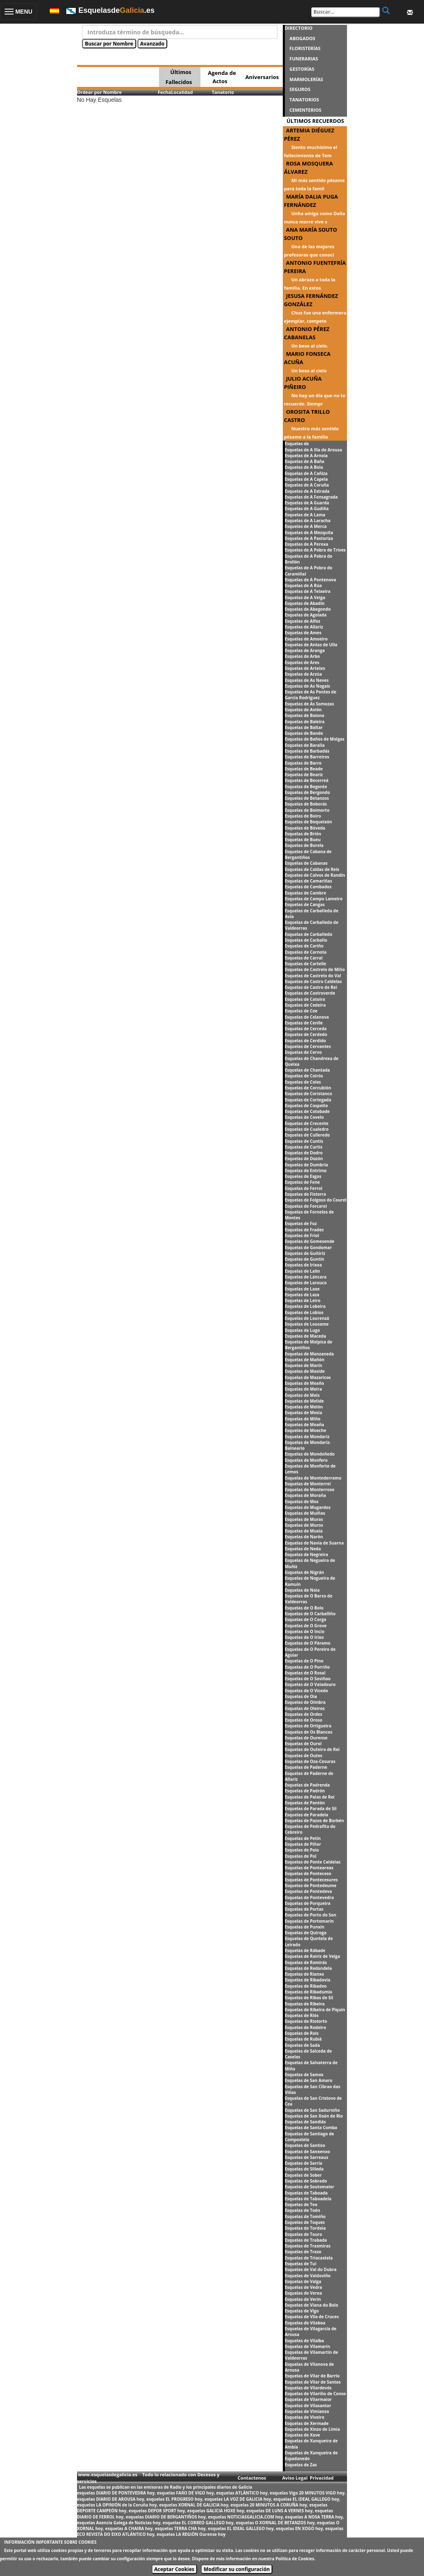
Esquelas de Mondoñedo (310, 1454)
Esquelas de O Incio (305, 1631)
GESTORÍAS (301, 69)
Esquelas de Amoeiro (306, 639)
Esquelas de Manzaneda (309, 1354)
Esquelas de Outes (304, 1755)
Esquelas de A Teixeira (307, 591)
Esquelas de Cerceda (306, 1028)
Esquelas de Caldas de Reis (312, 869)
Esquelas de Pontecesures (311, 1880)
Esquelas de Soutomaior (309, 2187)
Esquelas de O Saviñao (308, 1678)
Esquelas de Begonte (306, 786)
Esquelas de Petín (303, 1838)
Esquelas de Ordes (304, 1714)
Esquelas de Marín (304, 1365)
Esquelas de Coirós (304, 1076)
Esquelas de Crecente (307, 1123)
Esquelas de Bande (304, 733)
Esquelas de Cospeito (306, 1105)
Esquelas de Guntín (304, 1259)
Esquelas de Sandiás (305, 2122)
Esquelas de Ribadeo (306, 1986)
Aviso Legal (295, 2478)
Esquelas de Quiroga (306, 1933)
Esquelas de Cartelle (305, 964)
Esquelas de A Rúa (303, 585)
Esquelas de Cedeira (305, 1005)
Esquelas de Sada (302, 2045)
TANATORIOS (304, 99)
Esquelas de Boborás (306, 804)
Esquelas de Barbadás (307, 751)
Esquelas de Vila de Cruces (312, 2316)
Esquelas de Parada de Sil (311, 1808)
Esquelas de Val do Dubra (311, 2269)
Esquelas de (297, 443)
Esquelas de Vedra (303, 2287)
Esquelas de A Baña (305, 461)
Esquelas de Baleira (305, 721)
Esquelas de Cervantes (308, 1046)
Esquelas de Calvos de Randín (315, 875)
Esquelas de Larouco (306, 1283)
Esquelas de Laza (302, 1295)
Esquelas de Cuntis (304, 1141)
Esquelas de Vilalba (304, 2340)
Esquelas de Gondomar (308, 1247)
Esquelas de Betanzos (307, 798)
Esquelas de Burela (304, 845)
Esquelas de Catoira (305, 999)
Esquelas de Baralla (305, 745)
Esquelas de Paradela (306, 1815)
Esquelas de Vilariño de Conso (315, 2393)
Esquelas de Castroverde (310, 993)
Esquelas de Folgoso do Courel (316, 1200)
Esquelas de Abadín (305, 603)
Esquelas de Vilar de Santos (313, 2382)
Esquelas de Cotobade (307, 1111)
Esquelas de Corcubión (308, 1088)
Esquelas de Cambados (308, 887)
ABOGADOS (302, 38)
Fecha (164, 92)
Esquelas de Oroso (304, 1720)
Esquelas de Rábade (305, 1950)
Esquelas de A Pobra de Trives (315, 550)
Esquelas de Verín (303, 2299)
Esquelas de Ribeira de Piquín (315, 2009)
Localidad (182, 92)
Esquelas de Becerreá (307, 780)
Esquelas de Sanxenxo (307, 2151)
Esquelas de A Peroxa (306, 544)
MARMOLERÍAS (306, 79)
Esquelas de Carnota (306, 952)
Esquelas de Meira (303, 1389)
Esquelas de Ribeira (305, 2004)
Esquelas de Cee (301, 1011)
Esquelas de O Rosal (305, 1673)
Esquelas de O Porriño (307, 1667)
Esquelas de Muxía (304, 1531)
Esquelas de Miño (302, 1419)
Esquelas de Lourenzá (307, 1318)
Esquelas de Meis (302, 1395)
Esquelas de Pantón (305, 1803)
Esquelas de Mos (301, 1501)
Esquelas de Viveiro (305, 2417)
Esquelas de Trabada (306, 2240)
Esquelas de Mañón (305, 1359)
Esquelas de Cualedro (307, 1129)
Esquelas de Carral (304, 958)
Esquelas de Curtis (304, 1147)
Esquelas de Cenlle (304, 1023)
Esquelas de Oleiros (305, 1708)
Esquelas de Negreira (306, 1554)
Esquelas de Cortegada (308, 1100)
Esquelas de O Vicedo (306, 1690)
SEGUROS (300, 89)
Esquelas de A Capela (306, 479)
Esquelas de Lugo (302, 1330)
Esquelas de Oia (301, 1696)
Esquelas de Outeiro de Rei (312, 1749)
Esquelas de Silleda (304, 2169)
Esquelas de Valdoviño (308, 2276)
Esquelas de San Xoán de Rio (314, 2116)
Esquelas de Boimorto (307, 810)
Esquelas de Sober (303, 2175)
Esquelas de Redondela (308, 1968)
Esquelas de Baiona (305, 715)
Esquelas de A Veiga (305, 597)
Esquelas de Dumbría (306, 1165)
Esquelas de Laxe (302, 1289)
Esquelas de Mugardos (308, 1507)
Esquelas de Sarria (304, 2163)
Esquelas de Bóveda (305, 828)
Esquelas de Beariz (304, 774)
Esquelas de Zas (301, 2465)
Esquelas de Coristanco (308, 1093)
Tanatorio (223, 92)
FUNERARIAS (303, 58)
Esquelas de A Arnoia (306, 455)
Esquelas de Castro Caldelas (313, 981)
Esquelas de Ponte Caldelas (313, 1862)
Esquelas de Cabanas (306, 863)
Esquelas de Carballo (306, 940)
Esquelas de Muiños (305, 1513)
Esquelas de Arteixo (305, 668)
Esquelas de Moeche (305, 1430)
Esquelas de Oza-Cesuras (310, 1761)
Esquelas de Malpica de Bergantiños (308, 1344)
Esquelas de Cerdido (305, 1040)
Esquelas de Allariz (304, 627)
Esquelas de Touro (303, 2234)
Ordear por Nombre (99, 92)
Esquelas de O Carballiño (310, 1614)
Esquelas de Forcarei (306, 1206)
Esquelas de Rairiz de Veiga (312, 1956)
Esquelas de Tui (300, 2264)
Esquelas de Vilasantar (308, 2405)
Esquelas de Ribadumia (308, 1992)
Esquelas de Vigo (302, 2311)
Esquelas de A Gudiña (307, 508)
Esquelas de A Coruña (307, 485)
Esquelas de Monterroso (310, 1489)
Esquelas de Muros (304, 1525)
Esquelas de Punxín (305, 1927)
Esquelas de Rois (302, 2033)
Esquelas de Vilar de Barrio (312, 2376)
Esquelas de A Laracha (307, 520)
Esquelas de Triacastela (309, 2258)
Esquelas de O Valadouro (310, 1684)
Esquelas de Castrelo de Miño (315, 969)
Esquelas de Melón (304, 1407)
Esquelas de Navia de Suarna (314, 1543)
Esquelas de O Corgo (305, 1619)
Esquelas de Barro (303, 763)
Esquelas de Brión (303, 834)
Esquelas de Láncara (306, 1277)
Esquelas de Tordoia (305, 2228)
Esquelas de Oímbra (305, 1702)
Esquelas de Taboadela (308, 2199)
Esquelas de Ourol (303, 1743)
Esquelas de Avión (303, 709)
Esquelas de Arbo (302, 656)
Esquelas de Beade (304, 769)
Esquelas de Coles (303, 1082)
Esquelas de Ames (303, 633)
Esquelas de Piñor (303, 1844)
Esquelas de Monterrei (308, 1484)
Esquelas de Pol (300, 1856)
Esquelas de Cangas (305, 904)
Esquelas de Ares (302, 662)
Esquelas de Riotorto (306, 2021)
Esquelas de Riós (302, 2015)
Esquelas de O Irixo (304, 1637)
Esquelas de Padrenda (307, 1785)
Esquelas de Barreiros (307, 757)
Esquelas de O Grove (306, 1626)
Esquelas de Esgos (303, 1176)
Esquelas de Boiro (303, 816)
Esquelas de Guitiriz (305, 1253)
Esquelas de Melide (304, 1401)
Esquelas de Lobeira (305, 1306)
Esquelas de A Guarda (307, 503)
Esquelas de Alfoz (302, 621)
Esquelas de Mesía (303, 1412)
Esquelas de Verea (303, 2293)
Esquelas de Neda (303, 1549)
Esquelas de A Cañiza (306, 473)
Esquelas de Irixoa (303, 1265)
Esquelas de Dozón (304, 1158)
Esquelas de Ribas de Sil (309, 1997)
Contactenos (252, 2478)
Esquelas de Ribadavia (307, 1980)
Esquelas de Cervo (303, 1052)
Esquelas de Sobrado (306, 2181)
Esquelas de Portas (304, 1909)
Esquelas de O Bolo (304, 1608)
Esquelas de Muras (304, 1519)
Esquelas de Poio (302, 1850)
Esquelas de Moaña (304, 1424)
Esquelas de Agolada (306, 615)
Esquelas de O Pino (304, 1661)
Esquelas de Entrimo (306, 1170)
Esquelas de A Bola (304, 467)
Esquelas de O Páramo (307, 1643)
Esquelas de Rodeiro (305, 2027)
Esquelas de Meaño (304, 1383)
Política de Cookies (294, 2559)
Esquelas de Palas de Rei (310, 1797)
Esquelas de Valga (303, 2281)
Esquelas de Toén (302, 2210)
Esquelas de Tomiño (305, 2216)
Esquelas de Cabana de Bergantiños (308, 854)
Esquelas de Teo (301, 2204)
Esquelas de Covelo (304, 1117)
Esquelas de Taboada (306, 2193)
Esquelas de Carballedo (308, 934)
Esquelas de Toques (305, 2222)
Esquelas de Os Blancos (308, 1732)
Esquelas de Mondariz (307, 1436)
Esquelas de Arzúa (303, 674)
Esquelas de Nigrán (304, 1572)
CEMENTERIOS (305, 110)
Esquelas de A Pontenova (310, 580)
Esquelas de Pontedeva (308, 1891)
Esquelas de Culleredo (307, 1135)
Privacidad (322, 2478)
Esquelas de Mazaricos (308, 1377)
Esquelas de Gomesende (310, 1241)
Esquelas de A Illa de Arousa (313, 450)
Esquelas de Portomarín (309, 1921)
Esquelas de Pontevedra (309, 1897)
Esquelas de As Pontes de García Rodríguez (310, 694)
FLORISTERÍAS (304, 48)
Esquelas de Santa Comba (311, 2127)
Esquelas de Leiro (302, 1300)
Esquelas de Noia (302, 1590)
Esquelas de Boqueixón (308, 822)
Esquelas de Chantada (307, 1070)
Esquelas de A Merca (306, 526)
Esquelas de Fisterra (305, 1194)
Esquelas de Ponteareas (309, 1868)
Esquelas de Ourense (306, 1738)
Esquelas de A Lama (305, 515)
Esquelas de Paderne (306, 1767)
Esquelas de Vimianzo (307, 2411)
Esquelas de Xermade (307, 2423)
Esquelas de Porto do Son (310, 1915)
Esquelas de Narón (304, 1537)
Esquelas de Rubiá (303, 2039)
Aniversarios (262, 77)
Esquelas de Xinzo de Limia (312, 2429)
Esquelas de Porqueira (307, 1903)
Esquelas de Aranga (305, 650)
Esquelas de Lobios (304, 1312)
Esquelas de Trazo (303, 2252)
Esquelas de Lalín (302, 1271)
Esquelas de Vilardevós (308, 2388)
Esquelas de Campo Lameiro (313, 899)
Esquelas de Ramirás (306, 1962)
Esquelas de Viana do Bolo (311, 2305)
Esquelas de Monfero (306, 1460)
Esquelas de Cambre (305, 893)
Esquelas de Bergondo (307, 792)
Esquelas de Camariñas (308, 881)
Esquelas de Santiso (305, 2145)
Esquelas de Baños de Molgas (314, 739)
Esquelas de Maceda (305, 1336)
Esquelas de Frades (304, 1230)
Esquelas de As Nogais (307, 686)
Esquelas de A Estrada (307, 491)
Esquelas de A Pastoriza (309, 538)
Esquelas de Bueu (303, 839)
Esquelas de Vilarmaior (308, 2399)
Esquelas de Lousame (307, 1324)
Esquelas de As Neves (307, 680)
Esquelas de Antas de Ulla (311, 645)
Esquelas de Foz (301, 1223)
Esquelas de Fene (302, 1182)
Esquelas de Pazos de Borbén (314, 1820)
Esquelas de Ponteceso (308, 1873)
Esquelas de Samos (304, 2074)
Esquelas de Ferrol (304, 1188)
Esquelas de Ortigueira (308, 1726)
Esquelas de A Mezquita (309, 532)
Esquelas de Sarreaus (306, 2157)
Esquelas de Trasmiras (308, 2246)
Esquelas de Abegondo (308, 609)
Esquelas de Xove (302, 2435)
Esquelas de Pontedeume (311, 1885)
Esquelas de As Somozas (309, 704)
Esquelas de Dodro (304, 1153)
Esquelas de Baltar (304, 727)
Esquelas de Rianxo (304, 1974)
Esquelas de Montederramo (313, 1478)
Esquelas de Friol (302, 1235)
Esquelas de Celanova (307, 1017)
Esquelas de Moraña (305, 1495)
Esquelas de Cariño (304, 946)
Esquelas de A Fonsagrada (311, 497)
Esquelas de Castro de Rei (311, 987)
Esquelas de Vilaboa (305, 2323)
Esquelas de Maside (305, 1371)
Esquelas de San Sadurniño (312, 2110)
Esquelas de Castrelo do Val (313, 976)
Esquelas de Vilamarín (307, 2346)
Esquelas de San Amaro (308, 2080)
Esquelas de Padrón (305, 1791)
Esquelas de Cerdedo (306, 1034)
